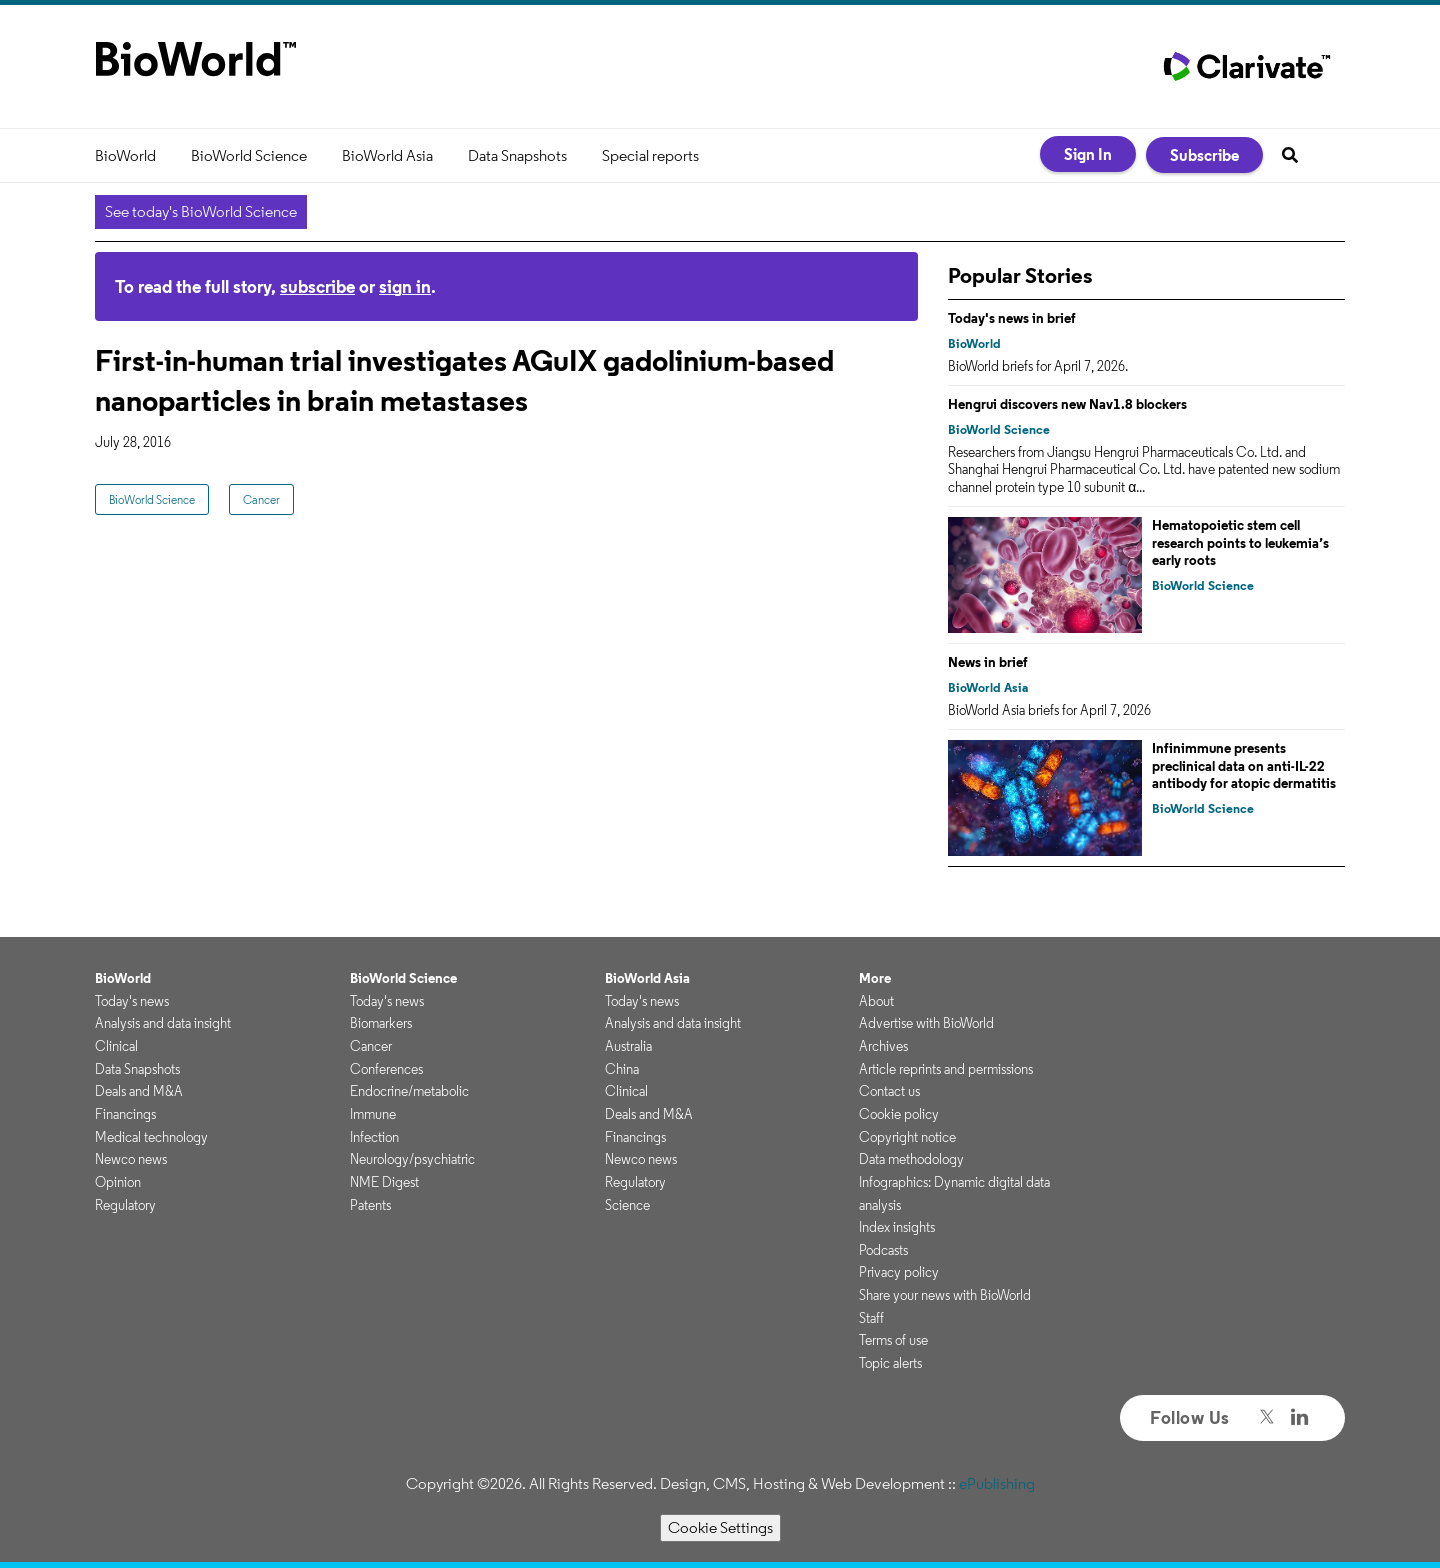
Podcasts (883, 1250)
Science (627, 1205)
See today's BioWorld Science (201, 211)
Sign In (1088, 154)
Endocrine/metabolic (409, 1091)
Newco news (131, 1159)
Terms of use (893, 1340)
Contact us (889, 1091)
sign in (405, 286)
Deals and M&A (139, 1091)
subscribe (317, 286)
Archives (883, 1046)
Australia (628, 1046)
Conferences (386, 1069)
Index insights (897, 1227)
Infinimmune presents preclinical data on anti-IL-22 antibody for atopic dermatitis (1244, 765)
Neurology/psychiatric (412, 1159)
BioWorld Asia (387, 155)
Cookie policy (899, 1114)
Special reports (650, 155)
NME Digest (384, 1182)
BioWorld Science (249, 155)
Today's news (132, 1001)
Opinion (118, 1182)
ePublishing (997, 1483)
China (622, 1069)
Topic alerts (890, 1363)
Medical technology (151, 1137)
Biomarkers (381, 1023)
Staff (871, 1318)
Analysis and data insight (163, 1023)
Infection (374, 1137)
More (875, 978)
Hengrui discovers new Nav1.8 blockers (1067, 404)
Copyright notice (907, 1137)
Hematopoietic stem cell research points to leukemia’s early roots (1240, 542)
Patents (370, 1205)
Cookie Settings (720, 1527)
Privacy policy (899, 1272)
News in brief (988, 662)
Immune (373, 1114)
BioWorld (125, 155)
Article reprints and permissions (946, 1069)
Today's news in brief (1012, 318)
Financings (125, 1114)
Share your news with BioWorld (945, 1295)
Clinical (116, 1046)
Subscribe (1204, 155)
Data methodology (911, 1159)
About (876, 1001)
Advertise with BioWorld (926, 1023)
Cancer (261, 499)
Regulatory (125, 1205)
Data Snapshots (517, 155)
